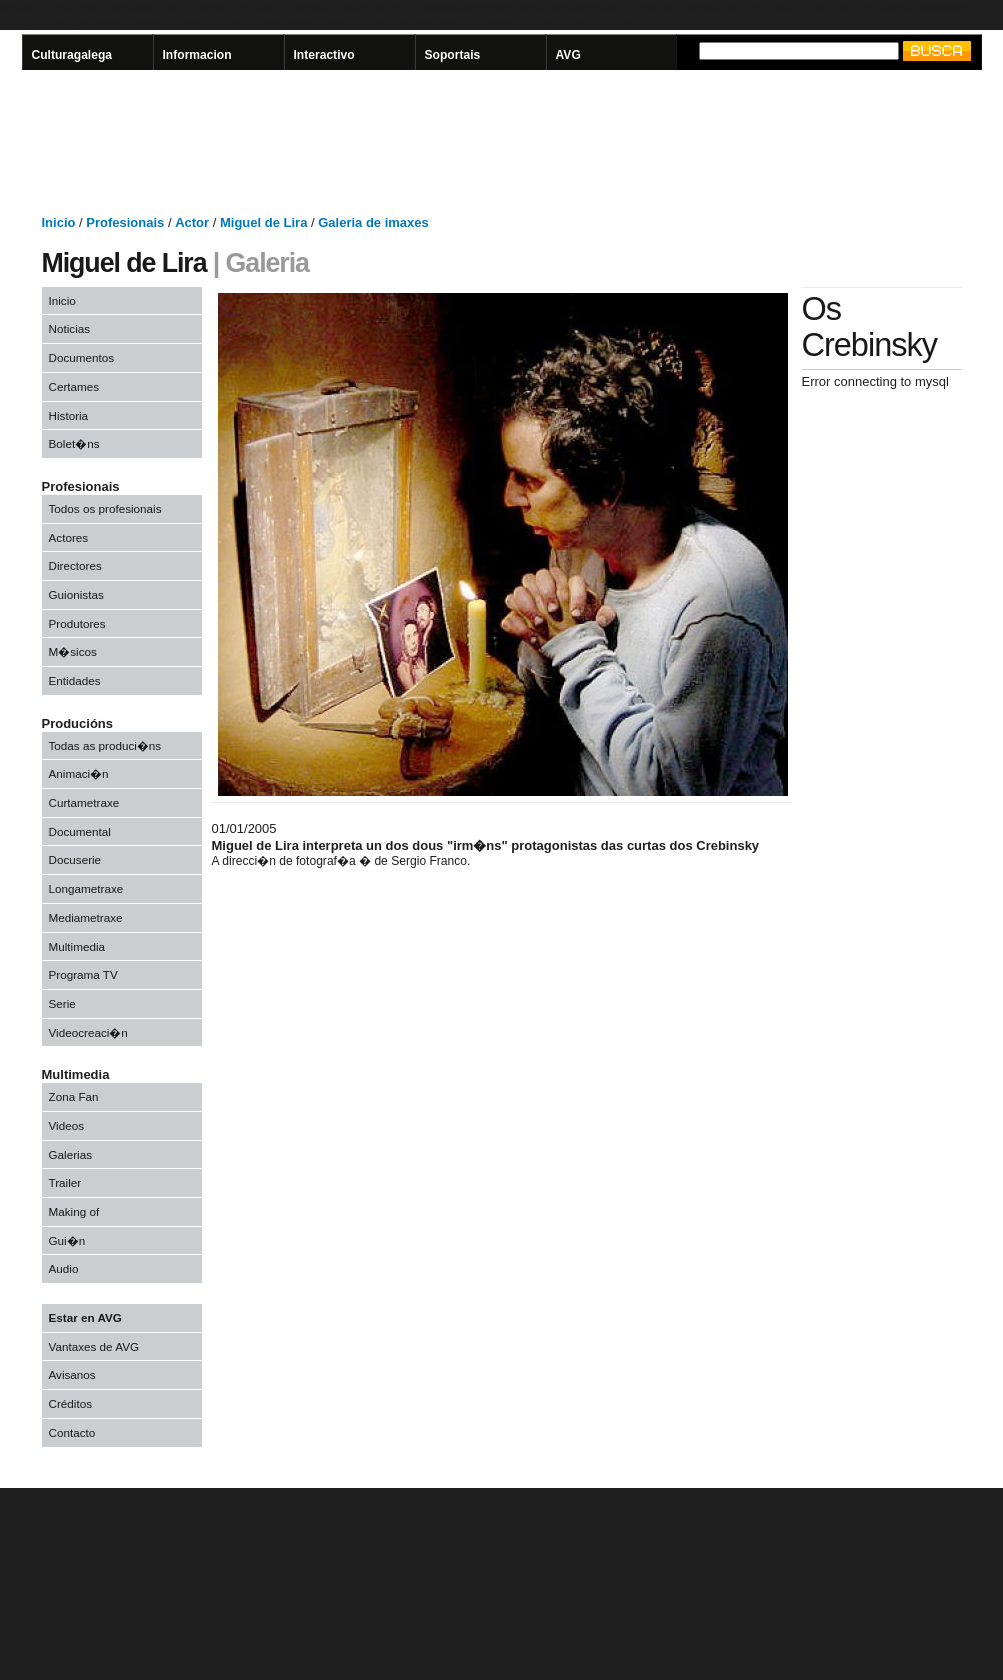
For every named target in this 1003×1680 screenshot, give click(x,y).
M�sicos (73, 651)
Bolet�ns (74, 443)
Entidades (75, 680)
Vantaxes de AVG (94, 1346)
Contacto (72, 1432)
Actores (69, 537)
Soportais (453, 55)
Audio (64, 1268)
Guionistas (76, 594)
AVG (568, 55)
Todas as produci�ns (105, 745)
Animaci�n (79, 773)
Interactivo (324, 55)
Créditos (71, 1403)
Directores (75, 565)
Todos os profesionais (105, 508)
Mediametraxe (86, 917)
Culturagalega (72, 55)
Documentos (82, 357)
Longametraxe (86, 888)
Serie (62, 1003)
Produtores (77, 623)
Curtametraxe (84, 802)
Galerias (71, 1154)
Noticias (70, 328)
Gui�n (67, 1240)
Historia (69, 415)
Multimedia (77, 946)
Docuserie (75, 859)
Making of (74, 1211)
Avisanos (72, 1374)
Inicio (62, 300)
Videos (67, 1125)
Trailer (65, 1182)
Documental (80, 831)
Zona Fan (74, 1096)
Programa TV (83, 974)
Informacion (197, 55)
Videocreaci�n (88, 1032)
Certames (74, 386)
